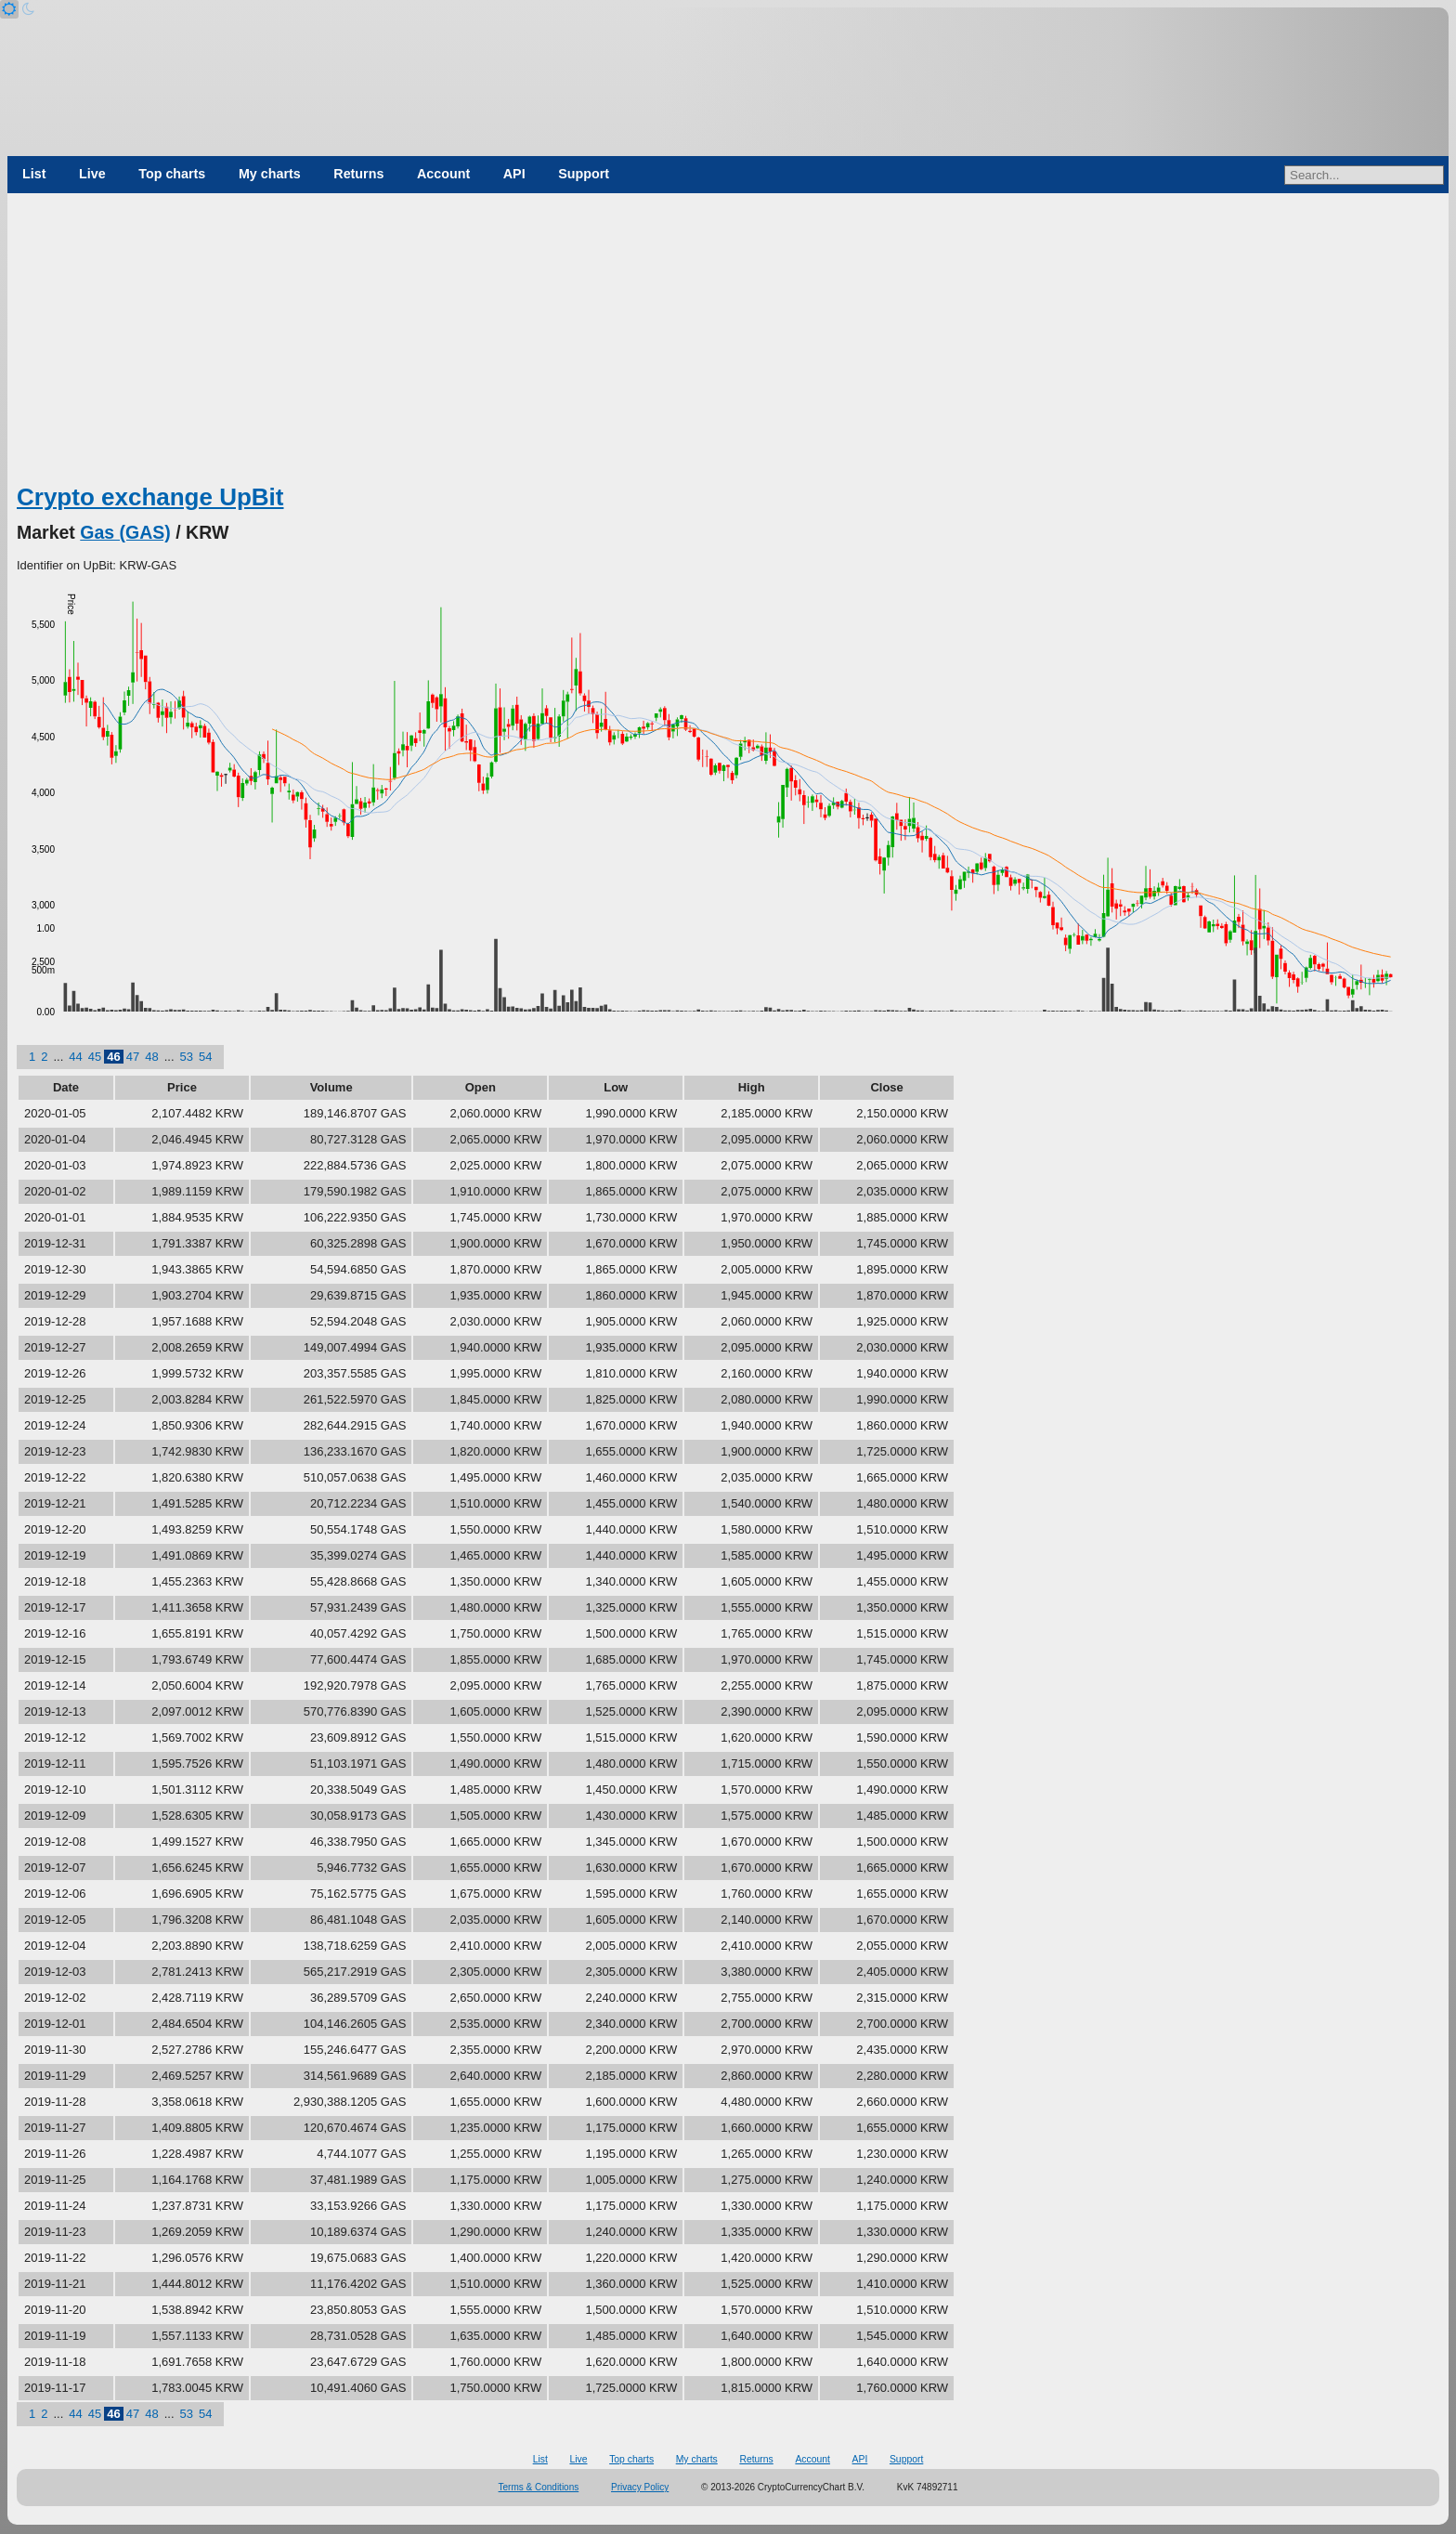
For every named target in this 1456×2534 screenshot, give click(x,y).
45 (94, 1057)
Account (443, 173)
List (34, 173)
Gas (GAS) (125, 532)
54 (205, 1057)
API (514, 173)
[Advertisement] (728, 342)
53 (186, 1057)
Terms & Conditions (539, 2487)
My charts (270, 173)
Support (583, 173)
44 (75, 1057)
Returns (358, 173)
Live (92, 173)
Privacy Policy (640, 2487)
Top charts (171, 173)
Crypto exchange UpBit (150, 497)
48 (151, 1057)
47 (132, 1057)
